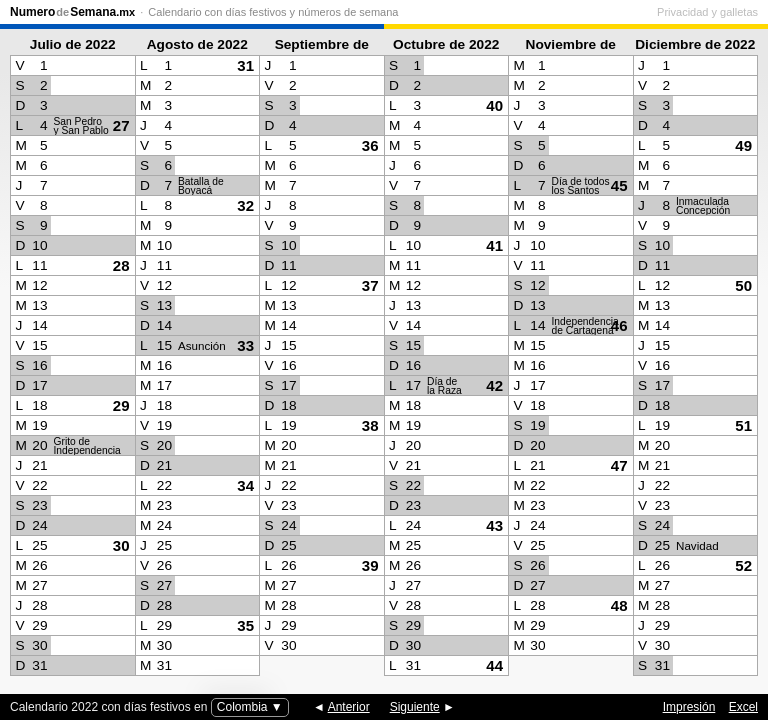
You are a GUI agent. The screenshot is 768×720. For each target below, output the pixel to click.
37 (370, 285)
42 (494, 385)
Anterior (349, 707)
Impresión (689, 707)
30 (121, 545)
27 (121, 125)
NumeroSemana (72, 12)
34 (245, 485)
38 (370, 425)
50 (743, 285)
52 (743, 565)
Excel (743, 707)
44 (494, 665)
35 (245, 625)
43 (494, 525)
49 (743, 145)
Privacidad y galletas (707, 12)
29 (121, 405)
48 (619, 605)
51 (743, 425)
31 (245, 65)
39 (370, 565)
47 (619, 465)
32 (245, 205)
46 (619, 325)
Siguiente (415, 707)
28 (121, 265)
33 (245, 345)
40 (494, 105)
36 (370, 145)
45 (619, 185)
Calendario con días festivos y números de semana (273, 12)
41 (494, 245)
